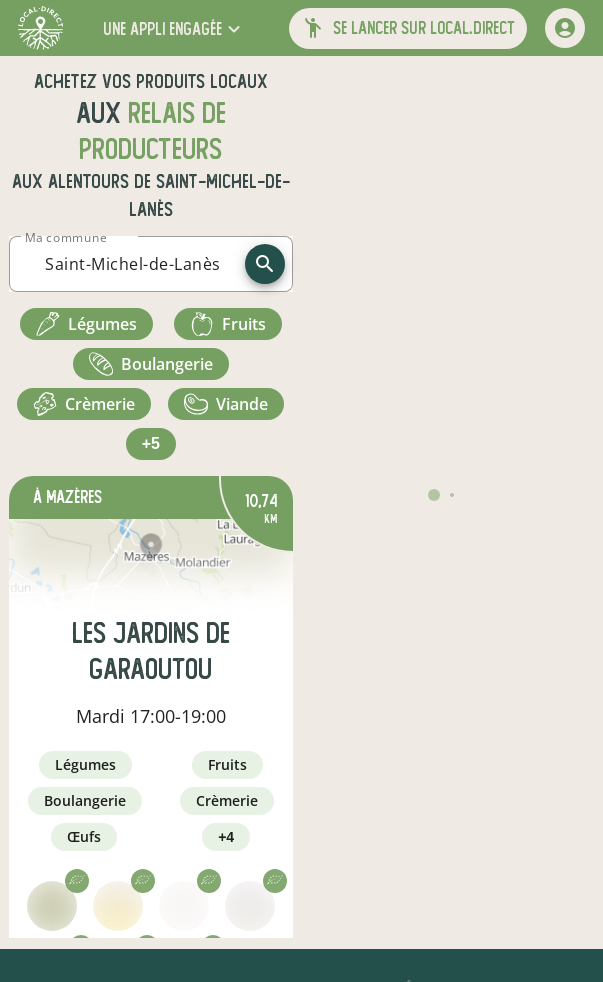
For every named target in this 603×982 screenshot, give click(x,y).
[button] (174, 28)
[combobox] (133, 264)
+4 (226, 837)
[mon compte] (565, 28)
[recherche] (265, 264)
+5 (151, 443)
